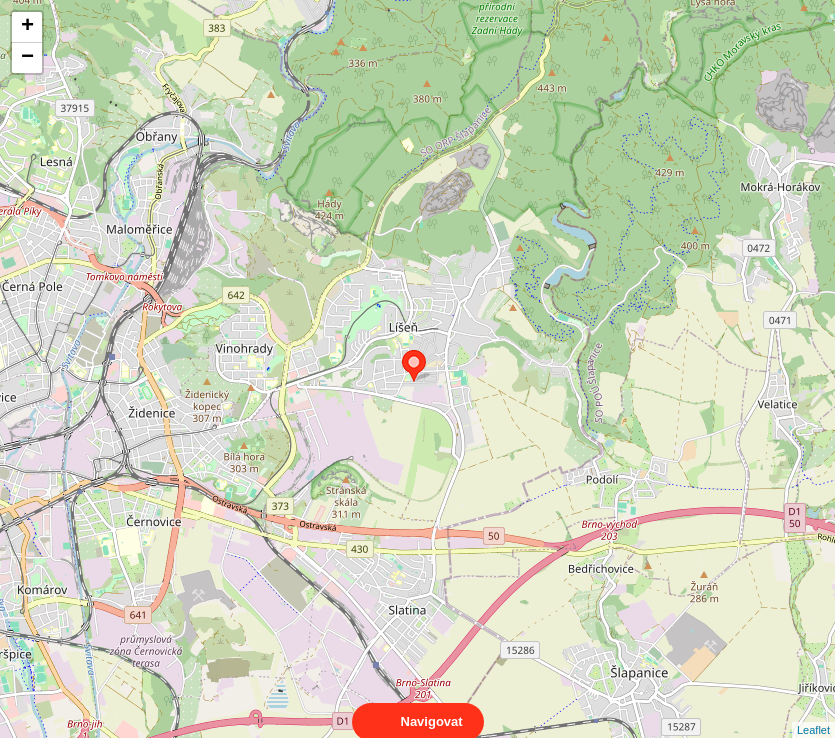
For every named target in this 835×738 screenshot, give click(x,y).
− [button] (27, 58)
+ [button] (27, 27)
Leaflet (813, 712)
